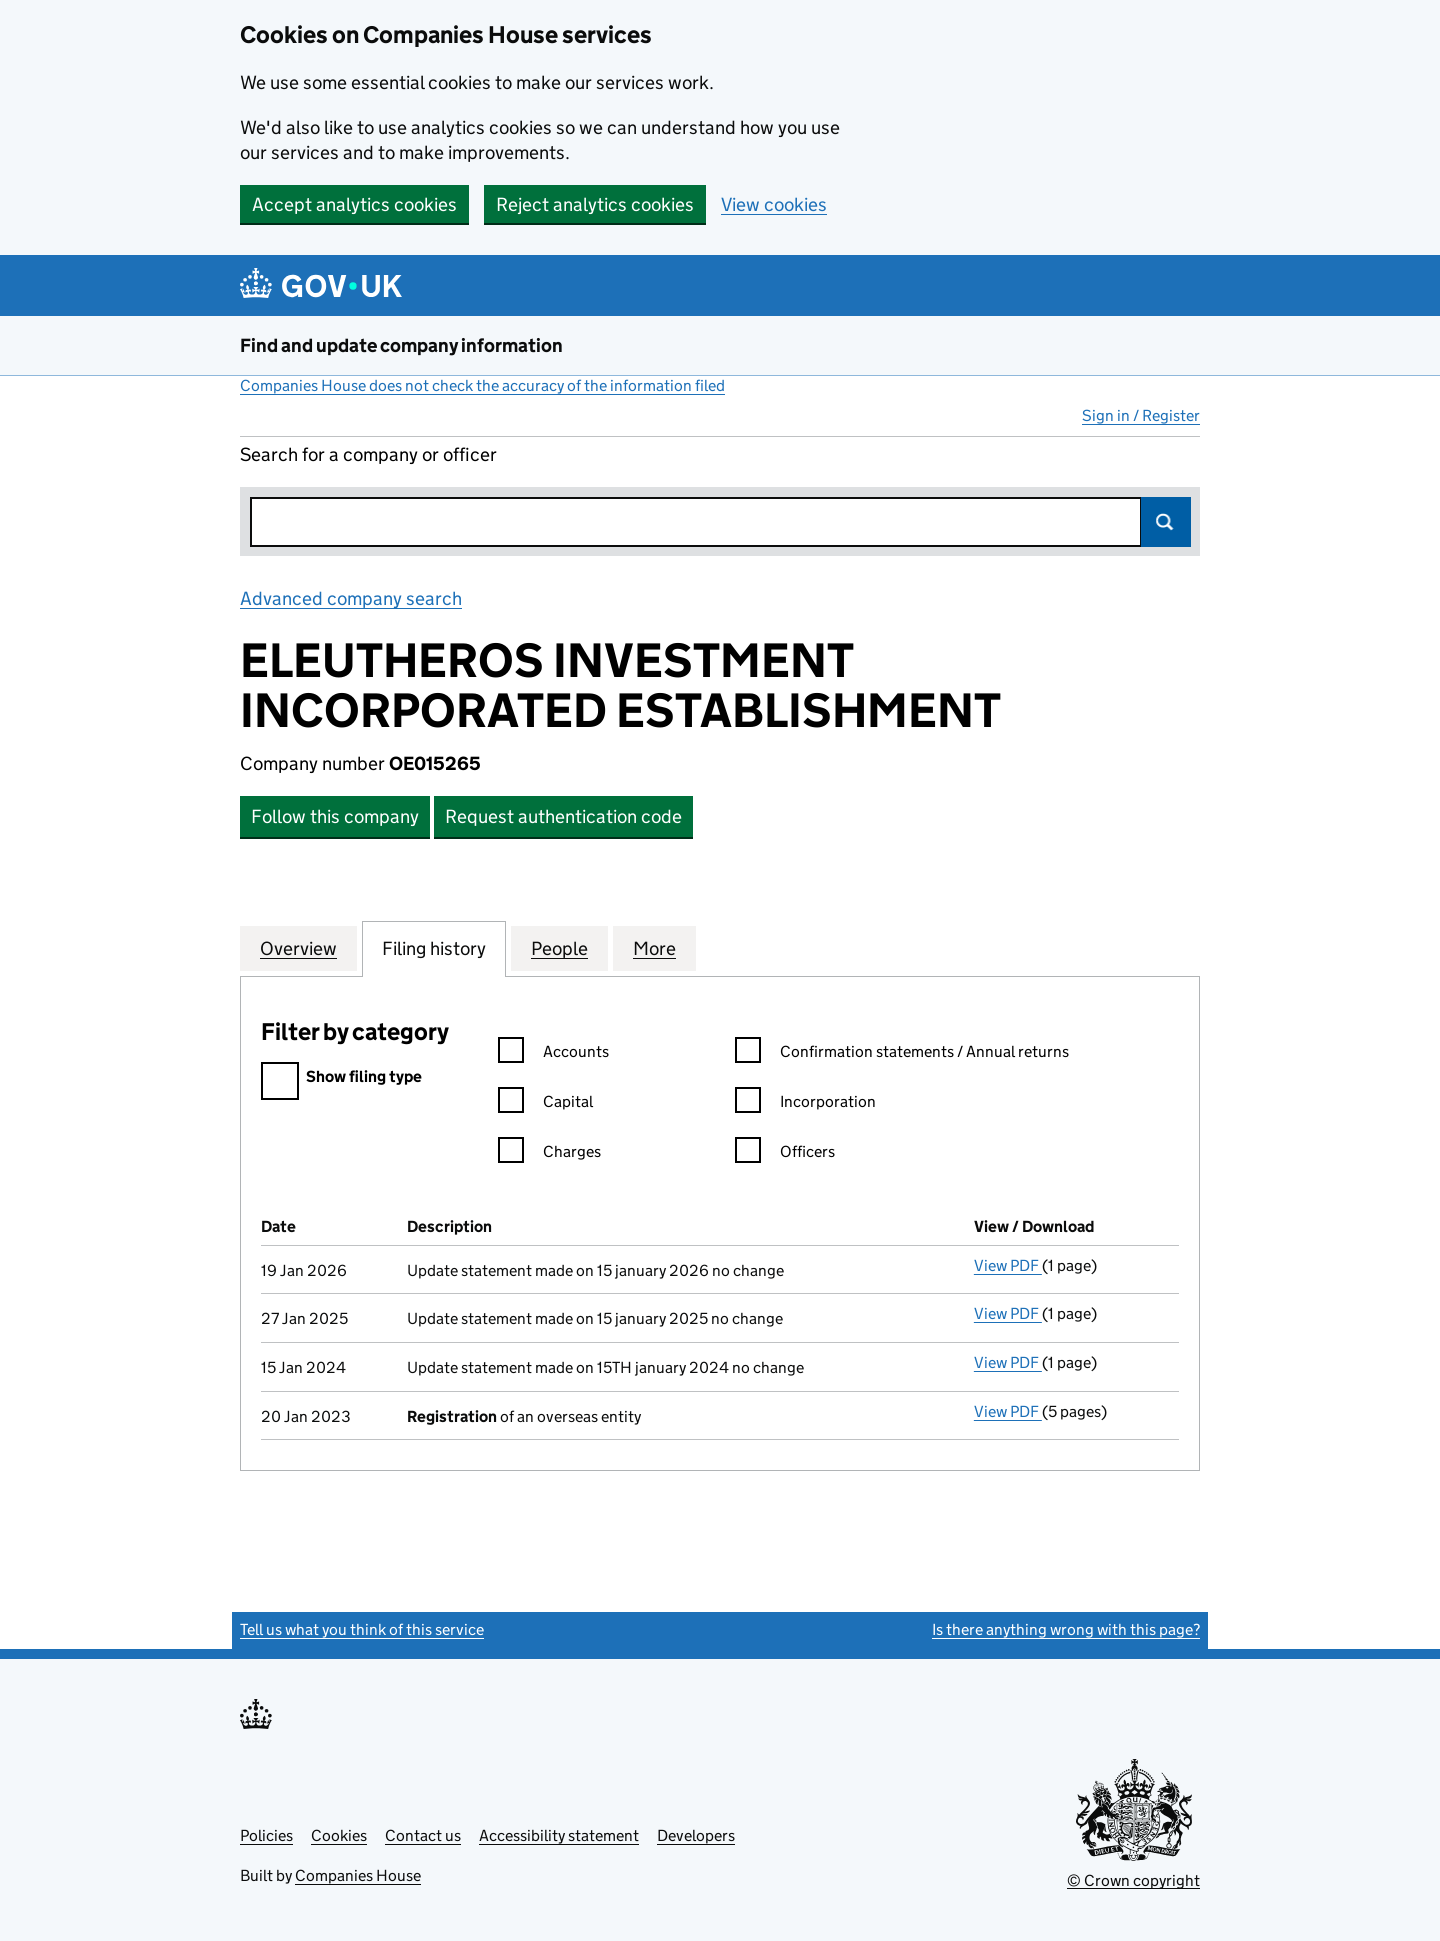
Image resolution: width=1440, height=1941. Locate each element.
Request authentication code (563, 816)
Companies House (358, 1875)
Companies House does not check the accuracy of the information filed (482, 385)
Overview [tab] (298, 948)
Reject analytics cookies (595, 204)
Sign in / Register (1141, 415)
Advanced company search (351, 598)
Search (1166, 522)
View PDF (1008, 1265)
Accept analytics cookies (354, 204)
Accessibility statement (559, 1835)
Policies (266, 1835)
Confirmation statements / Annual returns (902, 1054)
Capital (545, 1104)
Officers (785, 1154)
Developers (696, 1835)
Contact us (423, 1835)
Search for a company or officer (368, 454)
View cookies (774, 204)
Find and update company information (401, 345)
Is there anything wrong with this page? (1066, 1629)
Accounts (553, 1054)
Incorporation (805, 1104)
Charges (549, 1154)
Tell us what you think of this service (362, 1629)
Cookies (339, 1835)
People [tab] (559, 948)
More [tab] (654, 948)
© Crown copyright (1133, 1880)
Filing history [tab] (434, 948)
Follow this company (335, 816)
